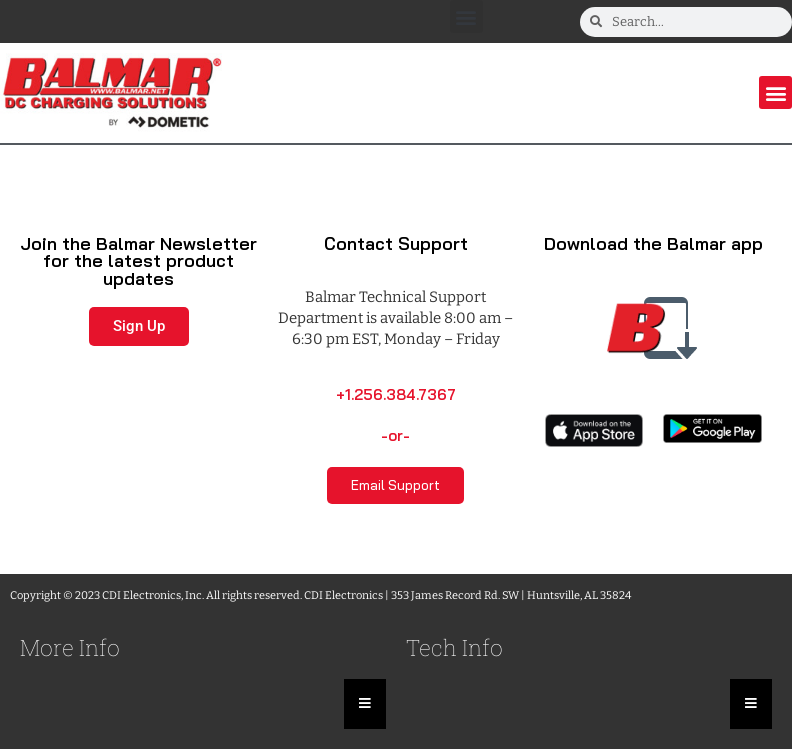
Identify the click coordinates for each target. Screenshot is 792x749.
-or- (395, 435)
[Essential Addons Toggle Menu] (365, 704)
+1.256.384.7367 (396, 394)
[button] (466, 16)
